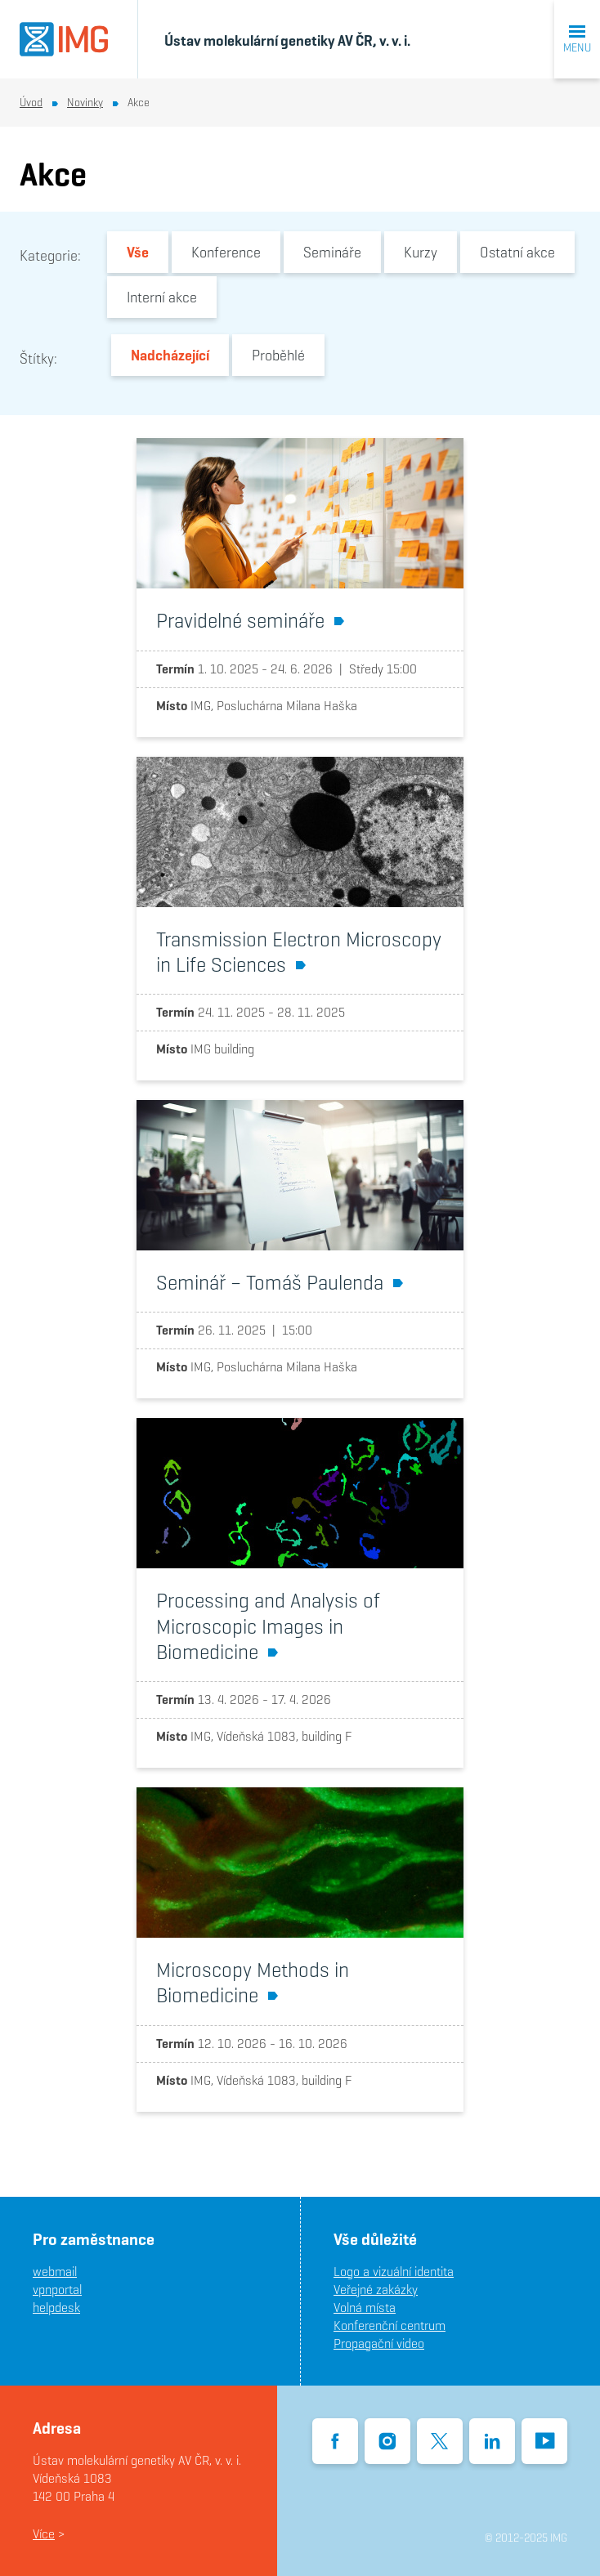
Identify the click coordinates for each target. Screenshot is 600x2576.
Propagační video (379, 2343)
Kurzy (420, 252)
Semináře (332, 252)
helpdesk (56, 2307)
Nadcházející (170, 355)
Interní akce (162, 297)
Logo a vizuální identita (394, 2271)
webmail (55, 2271)
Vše (138, 252)
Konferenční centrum (390, 2325)
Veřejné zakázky (376, 2289)
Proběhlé (278, 355)
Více (44, 2533)
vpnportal (57, 2289)
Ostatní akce (517, 252)
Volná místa (365, 2307)
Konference (226, 252)
